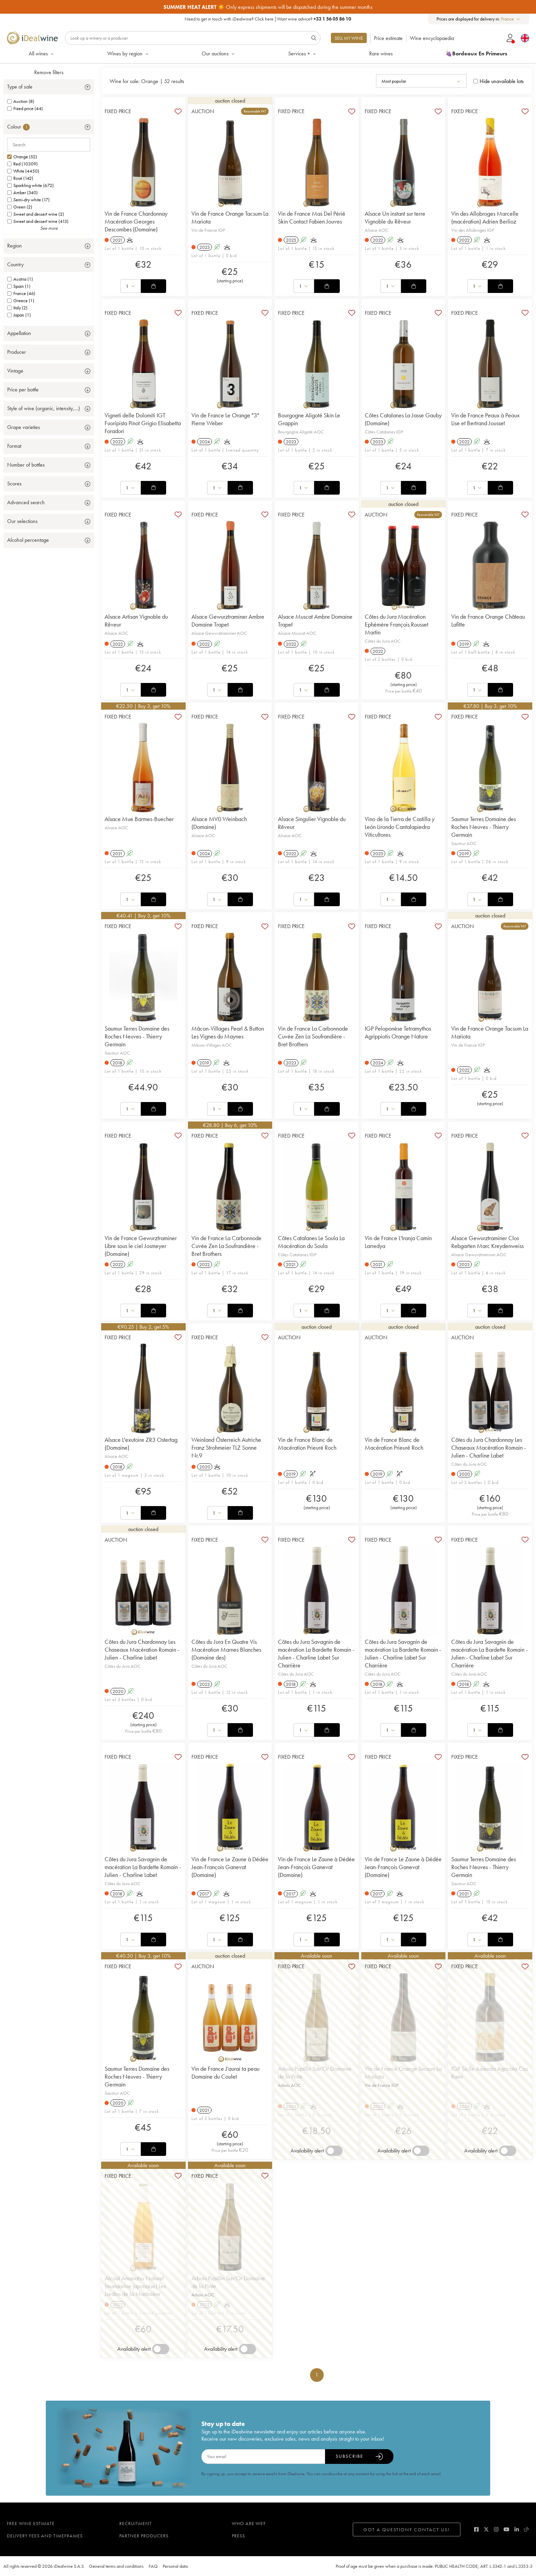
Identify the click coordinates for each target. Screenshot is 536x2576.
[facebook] (476, 2529)
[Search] (193, 38)
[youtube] (506, 2529)
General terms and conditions (116, 2566)
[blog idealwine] (526, 2529)
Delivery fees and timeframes (45, 2536)
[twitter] (486, 2529)
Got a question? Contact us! (406, 2529)
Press (238, 2536)
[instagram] (496, 2529)
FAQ (153, 2566)
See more (49, 228)
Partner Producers (144, 2536)
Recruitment (135, 2523)
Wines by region (128, 53)
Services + (302, 53)
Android (342, 7)
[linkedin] (516, 2529)
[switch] (334, 2151)
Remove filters (49, 72)
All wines (42, 53)
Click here (264, 19)
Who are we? (249, 2523)
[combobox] (511, 19)
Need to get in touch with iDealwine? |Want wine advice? (268, 19)
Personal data (175, 2566)
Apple (317, 7)
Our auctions (219, 53)
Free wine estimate (31, 2523)
